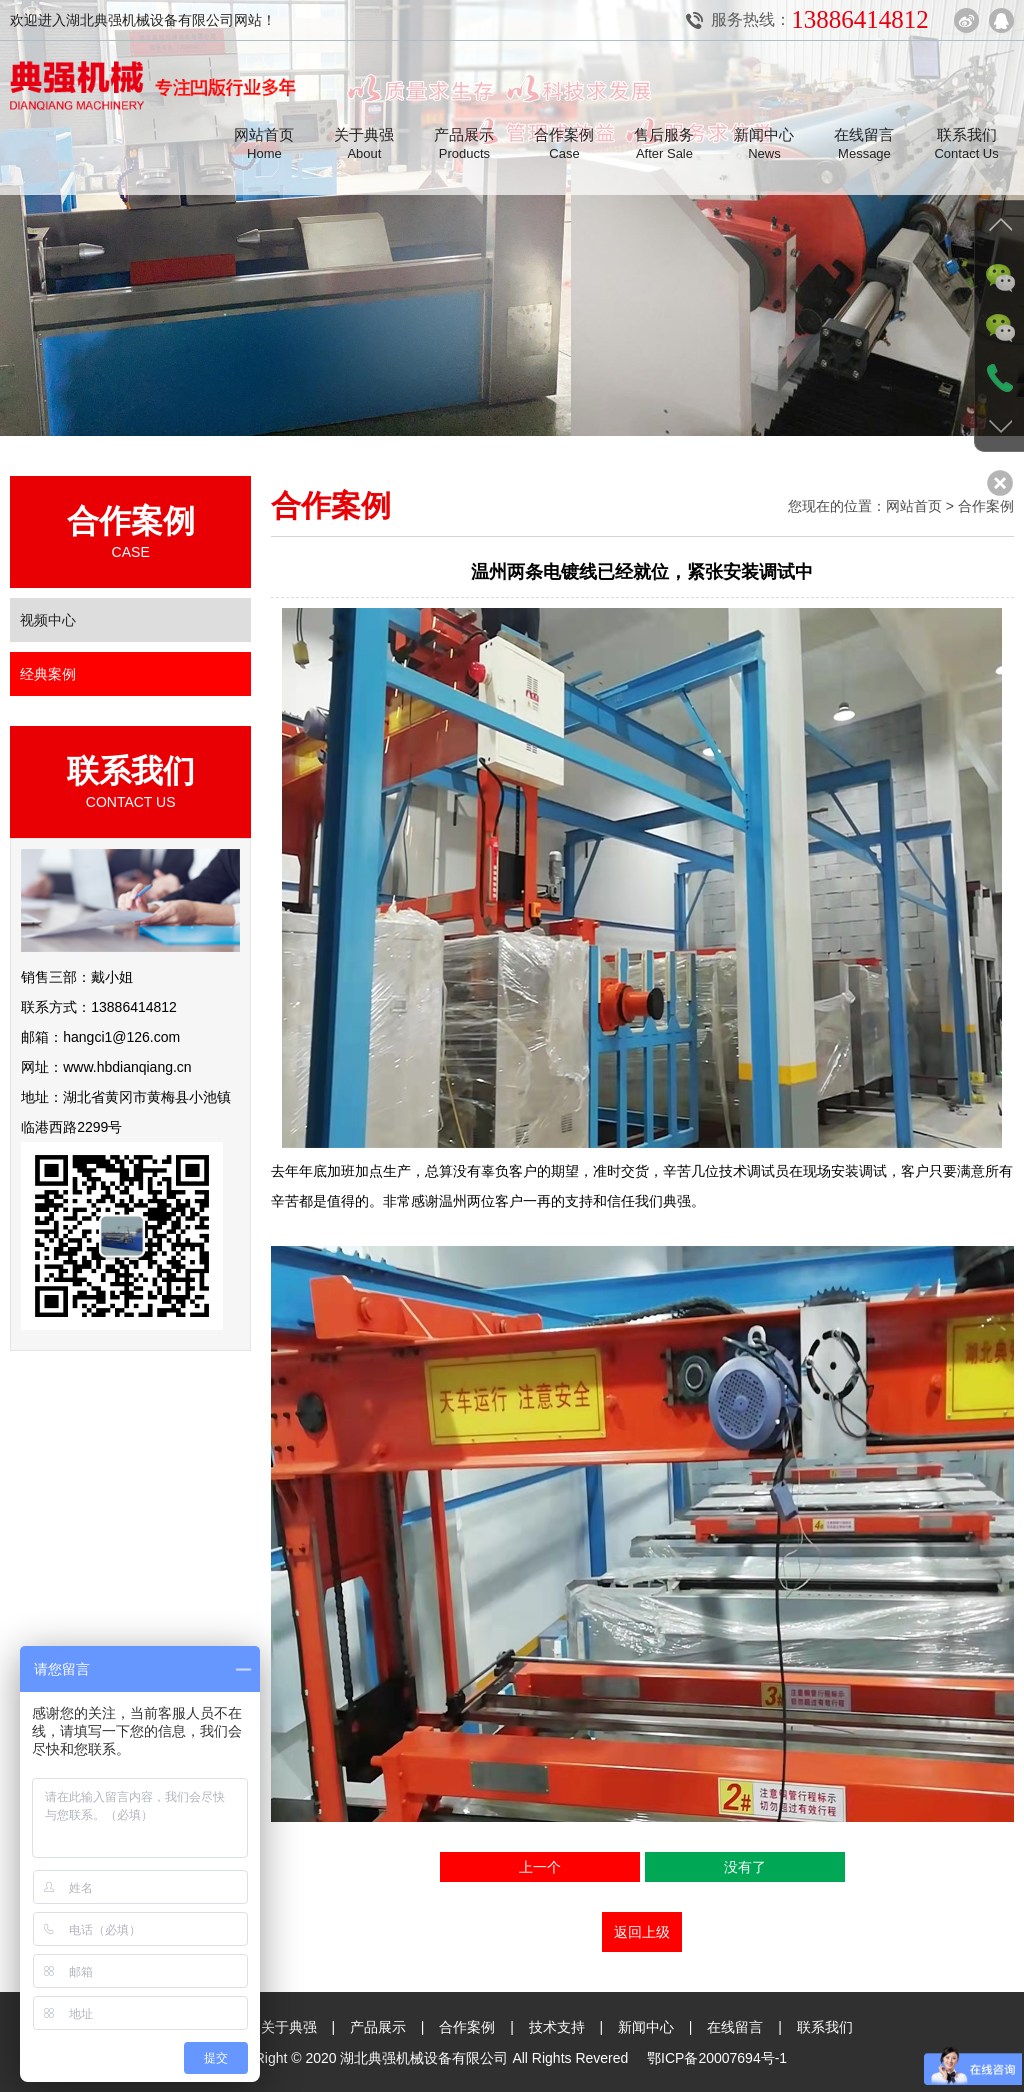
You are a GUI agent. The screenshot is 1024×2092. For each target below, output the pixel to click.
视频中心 (48, 620)
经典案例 (48, 674)
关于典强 (288, 2027)
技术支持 (557, 2027)
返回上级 (642, 1932)
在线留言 (736, 2027)
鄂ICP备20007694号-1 (717, 2057)
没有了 (745, 1867)
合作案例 (467, 2027)
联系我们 (826, 2027)
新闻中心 (646, 2027)
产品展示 (378, 2027)
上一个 (540, 1867)
